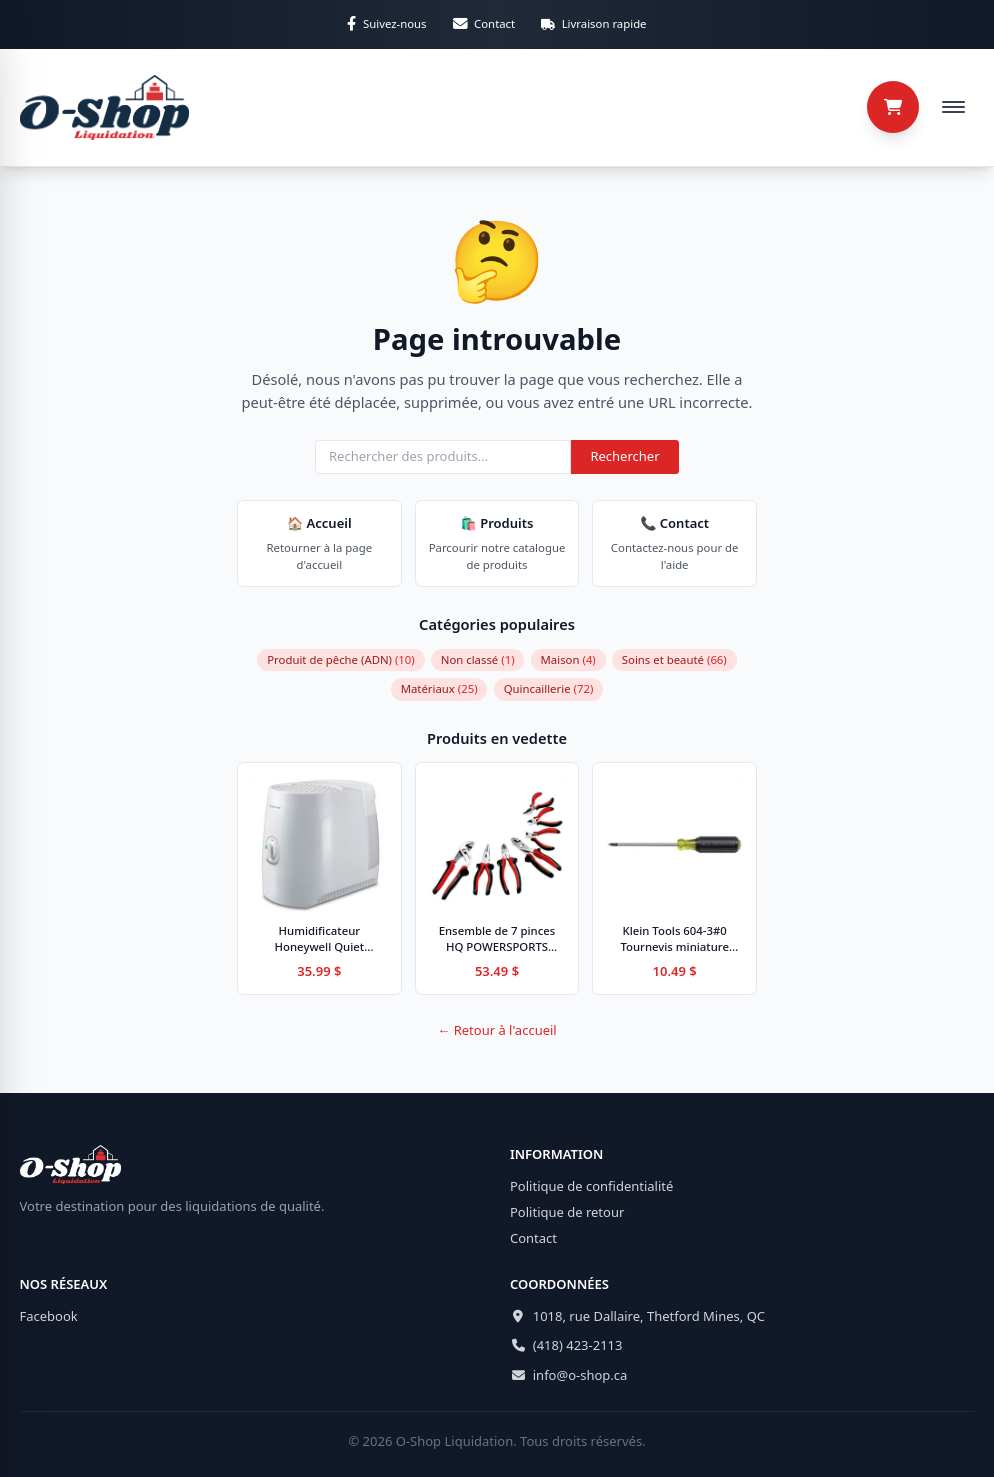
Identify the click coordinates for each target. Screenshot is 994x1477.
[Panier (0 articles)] (893, 107)
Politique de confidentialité (591, 1186)
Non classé (478, 659)
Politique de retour (567, 1212)
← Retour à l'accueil (496, 1030)
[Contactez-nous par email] (484, 24)
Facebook (49, 1316)
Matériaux (439, 688)
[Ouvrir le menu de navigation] (953, 107)
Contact (533, 1238)
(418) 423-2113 (578, 1345)
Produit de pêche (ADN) (341, 659)
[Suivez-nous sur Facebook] (386, 24)
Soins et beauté (674, 659)
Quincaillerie (549, 688)
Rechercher (624, 456)
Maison (568, 659)
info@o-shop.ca (580, 1375)
